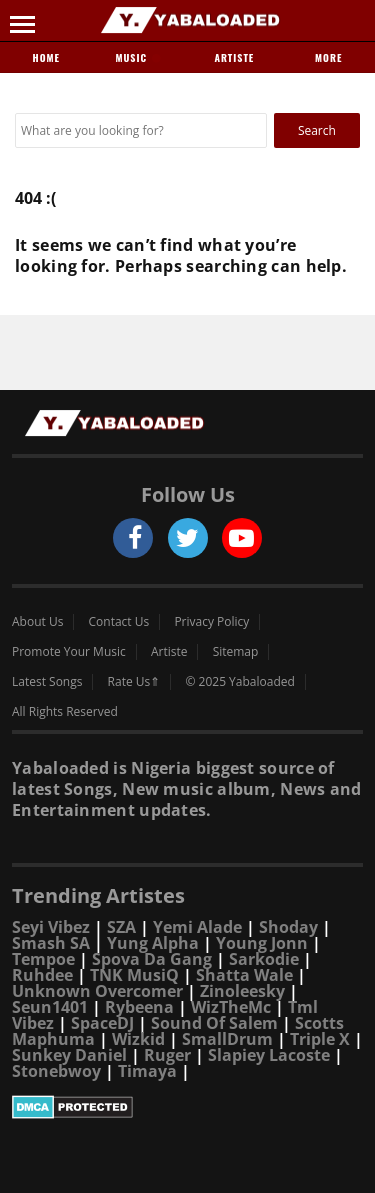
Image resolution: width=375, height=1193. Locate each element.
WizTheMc (231, 1007)
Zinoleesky (242, 991)
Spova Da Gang (152, 959)
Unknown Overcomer (97, 991)
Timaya (147, 1071)
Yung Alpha (153, 943)
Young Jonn (262, 943)
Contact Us (119, 622)
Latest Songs (47, 682)
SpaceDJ (102, 1023)
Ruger (167, 1055)
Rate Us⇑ (134, 682)
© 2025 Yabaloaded (239, 682)
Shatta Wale (244, 975)
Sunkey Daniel (69, 1055)
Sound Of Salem (214, 1023)
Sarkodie (264, 959)
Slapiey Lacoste (269, 1055)
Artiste (234, 57)
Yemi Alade (197, 927)
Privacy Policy (211, 622)
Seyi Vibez (51, 927)
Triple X (320, 1039)
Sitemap (236, 652)
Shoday (288, 927)
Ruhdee (42, 975)
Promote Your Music (69, 652)
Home (46, 57)
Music (139, 57)
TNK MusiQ (134, 975)
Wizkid (138, 1039)
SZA (121, 927)
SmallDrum (227, 1039)
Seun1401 (50, 1007)
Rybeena (139, 1007)
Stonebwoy (56, 1071)
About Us (37, 622)
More (328, 57)
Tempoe (43, 959)
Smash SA (51, 943)
